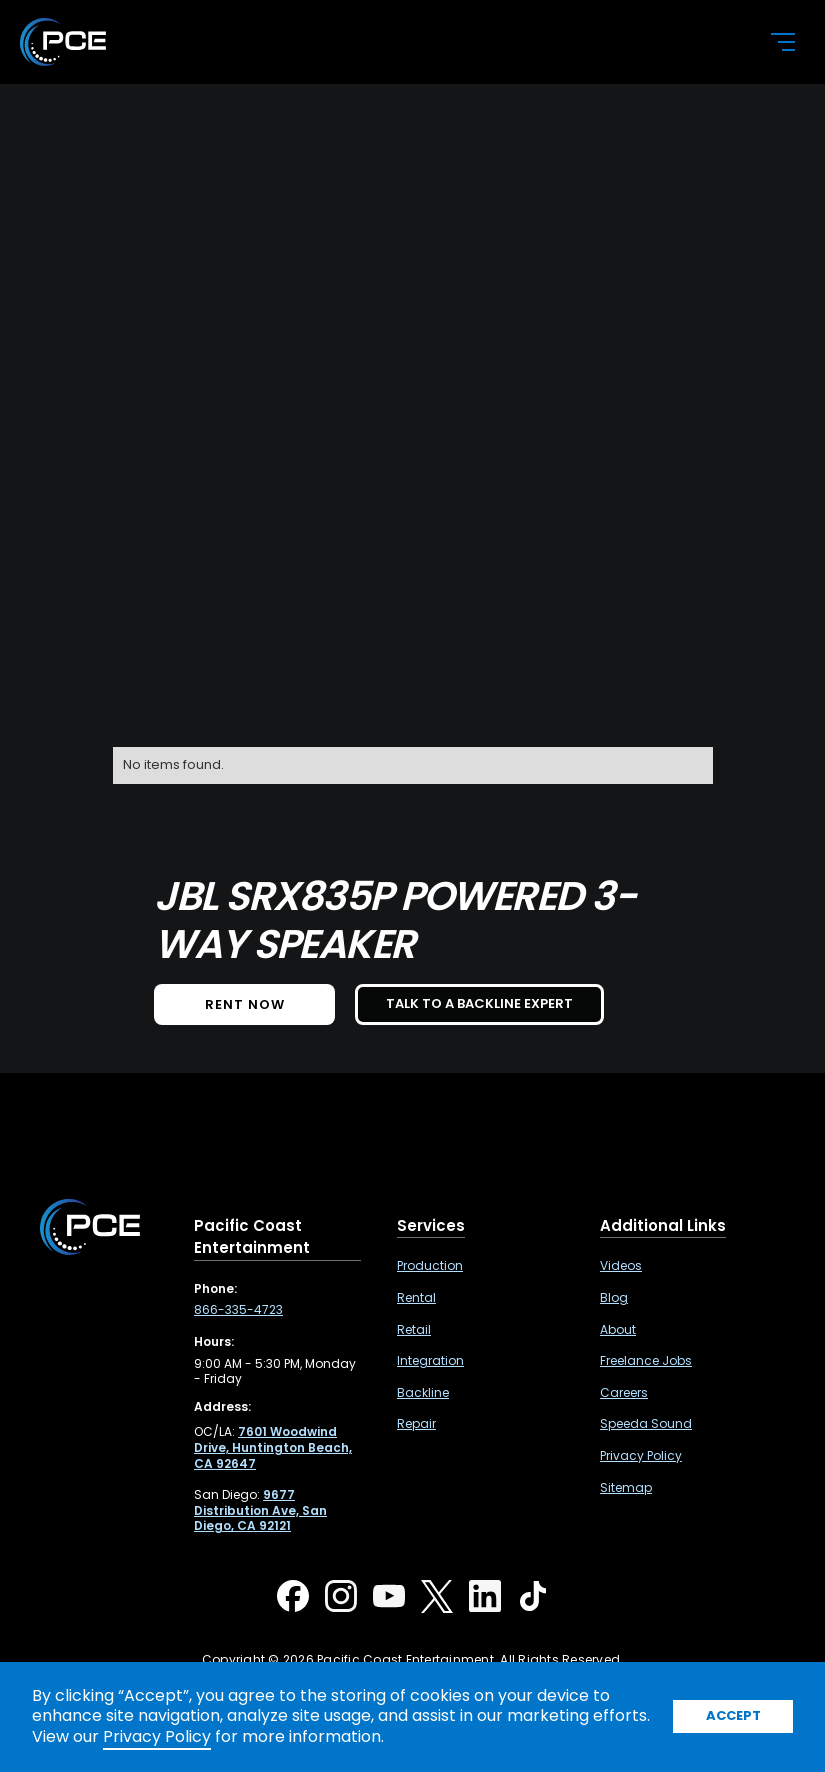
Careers (624, 1393)
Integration (430, 1361)
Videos (621, 1266)
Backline (423, 1393)
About (618, 1330)
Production (430, 1266)
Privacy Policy (641, 1456)
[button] (771, 42)
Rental (416, 1298)
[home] (378, 42)
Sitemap (626, 1488)
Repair (416, 1424)
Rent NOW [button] (245, 1004)
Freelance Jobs (646, 1361)
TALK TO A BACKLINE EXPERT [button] (479, 1003)
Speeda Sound (646, 1424)
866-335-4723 (238, 1310)
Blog (614, 1298)
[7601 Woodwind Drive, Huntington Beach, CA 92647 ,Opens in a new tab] (273, 1447)
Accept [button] (733, 1715)
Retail (414, 1330)
